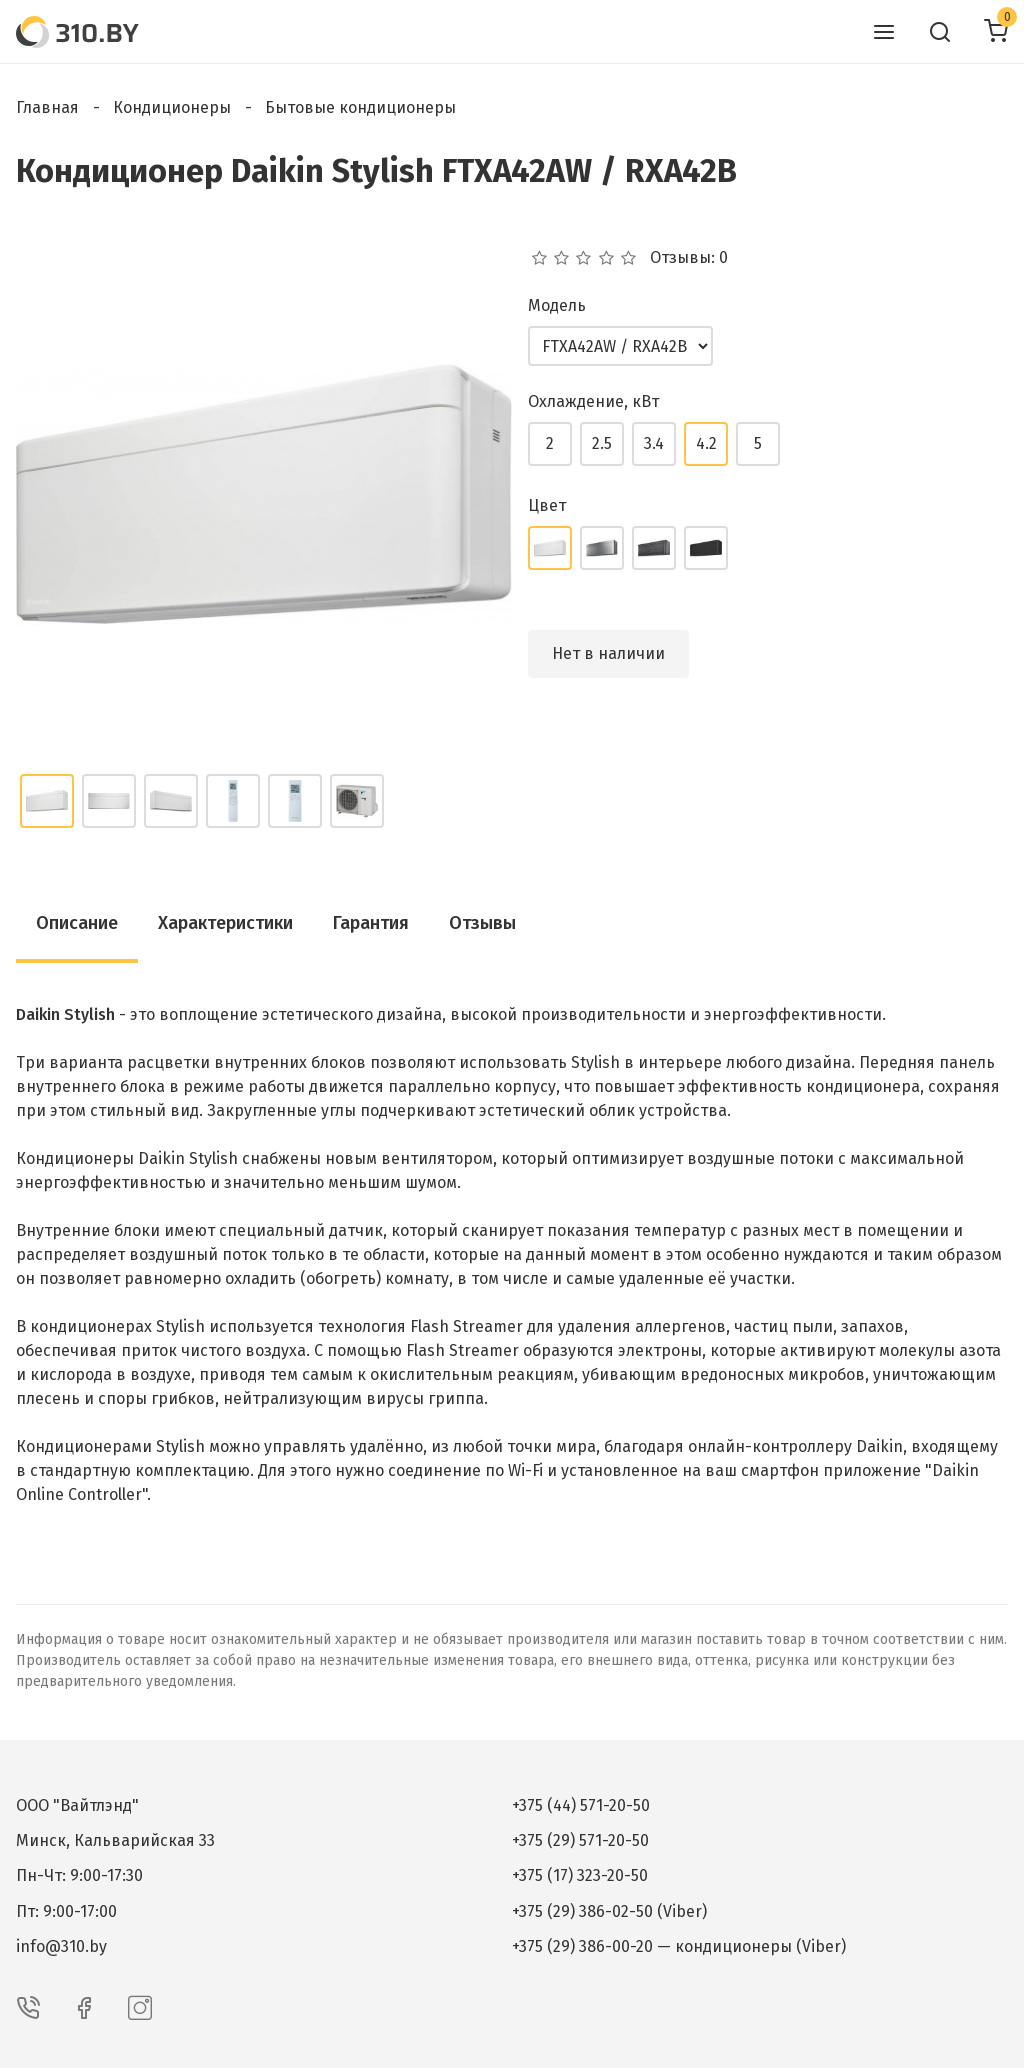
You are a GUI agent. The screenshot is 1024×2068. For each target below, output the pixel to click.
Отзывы (482, 923)
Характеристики (225, 923)
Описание (77, 923)
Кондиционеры (172, 107)
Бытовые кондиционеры (360, 107)
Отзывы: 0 (689, 258)
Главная (47, 107)
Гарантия (371, 923)
